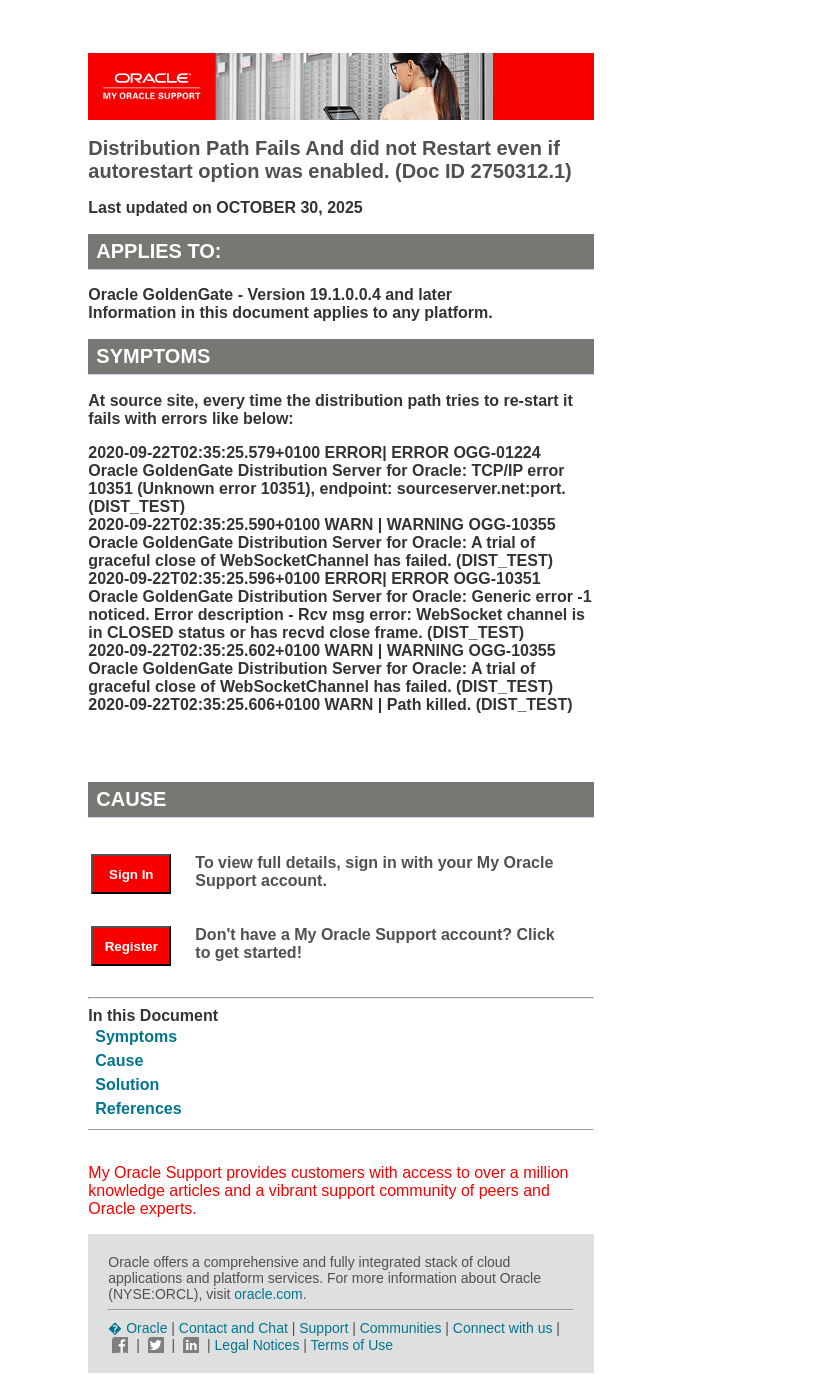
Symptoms (136, 1036)
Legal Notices (257, 1345)
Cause (119, 1060)
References (138, 1108)
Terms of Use (352, 1345)
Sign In (131, 874)
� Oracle (137, 1328)
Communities (401, 1328)
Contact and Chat (233, 1328)
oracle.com (268, 1294)
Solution (127, 1084)
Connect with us (505, 1328)
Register (131, 946)
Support (323, 1328)
